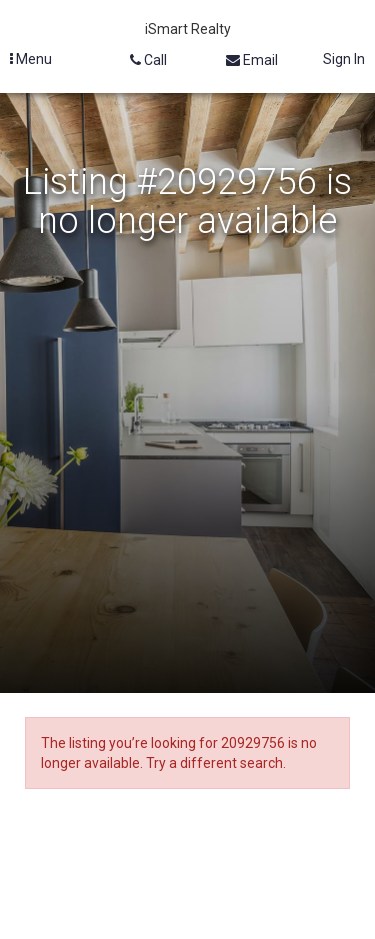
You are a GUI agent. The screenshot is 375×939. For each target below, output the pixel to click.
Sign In (344, 59)
